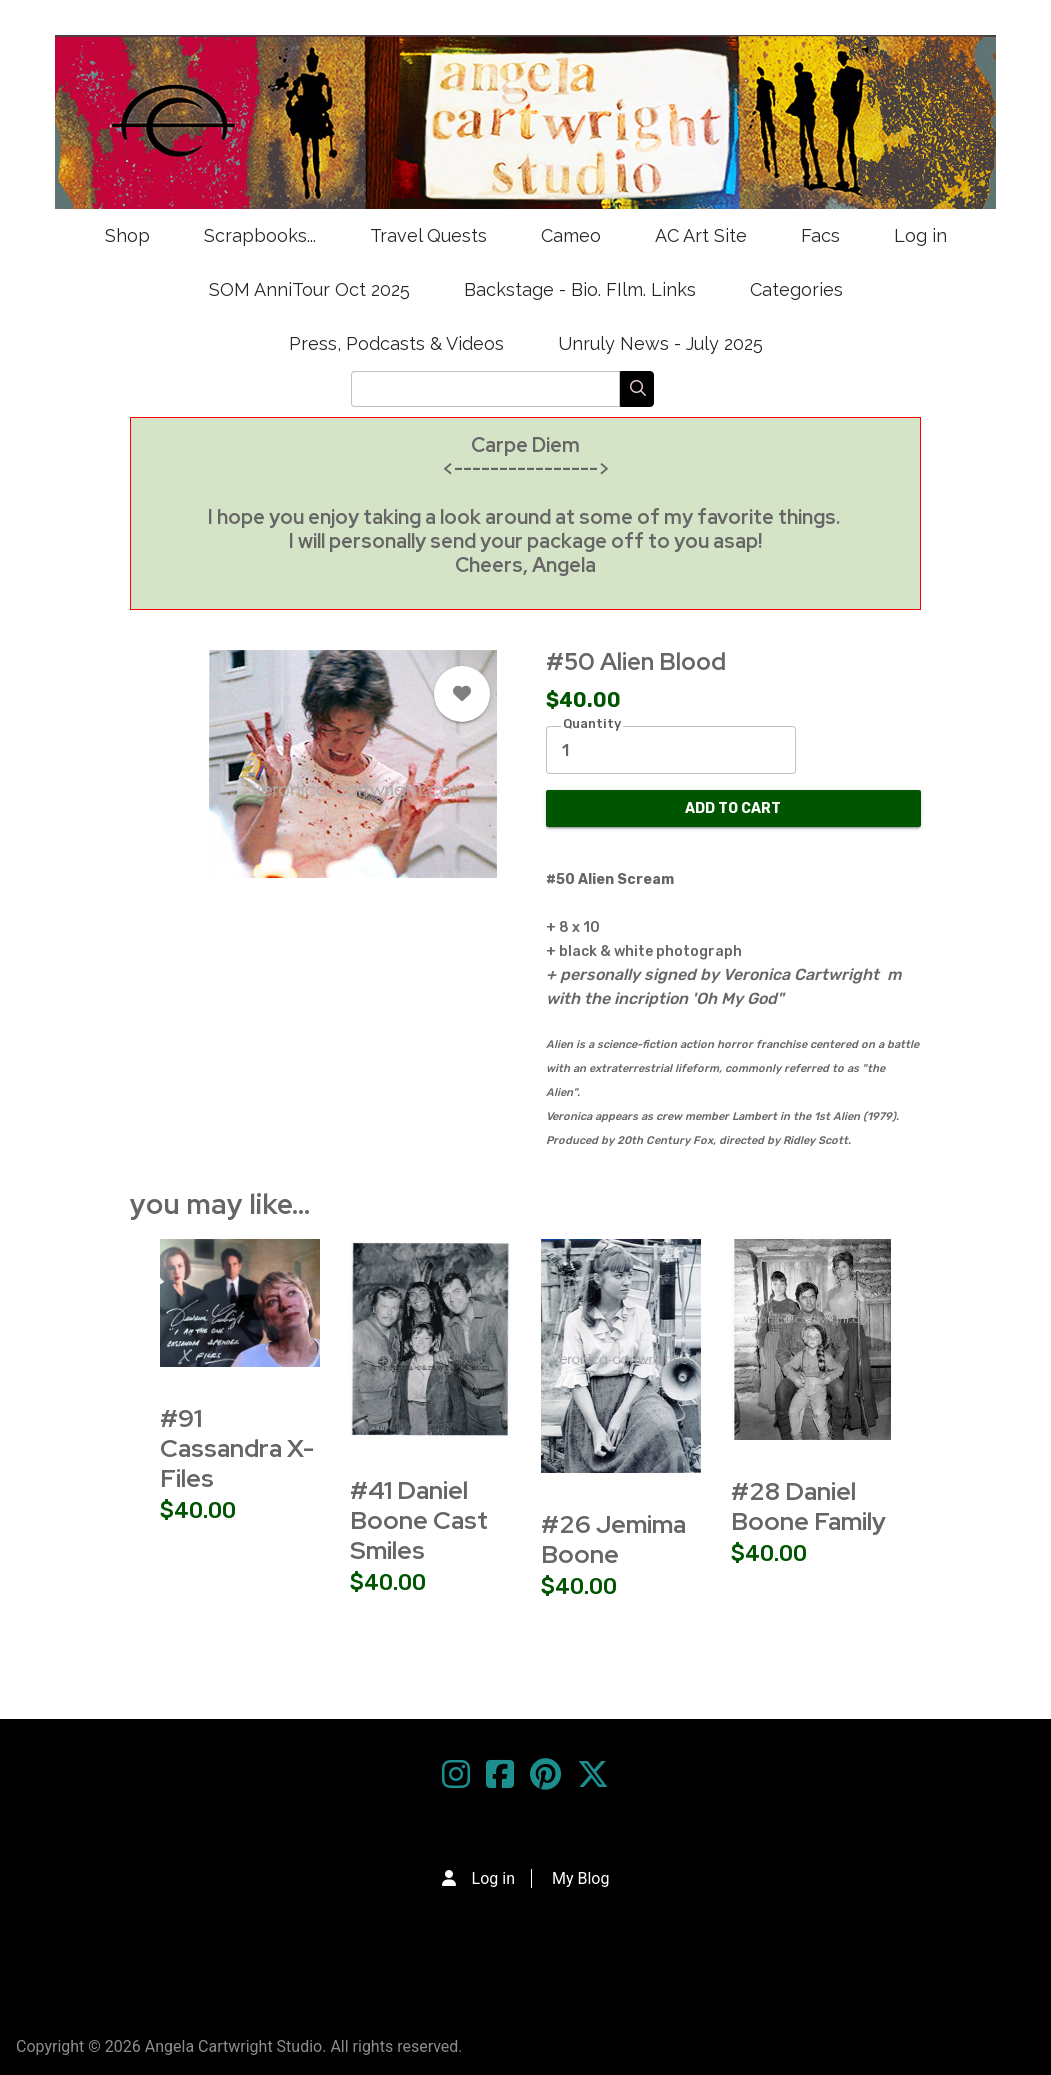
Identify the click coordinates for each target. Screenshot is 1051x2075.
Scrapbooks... (260, 235)
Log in (920, 235)
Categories (796, 289)
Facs (820, 235)
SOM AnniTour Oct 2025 (309, 289)
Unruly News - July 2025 (660, 343)
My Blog (580, 1878)
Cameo (571, 235)
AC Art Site (701, 235)
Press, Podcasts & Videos (396, 343)
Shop (127, 235)
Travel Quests (428, 235)
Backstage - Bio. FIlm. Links (580, 289)
